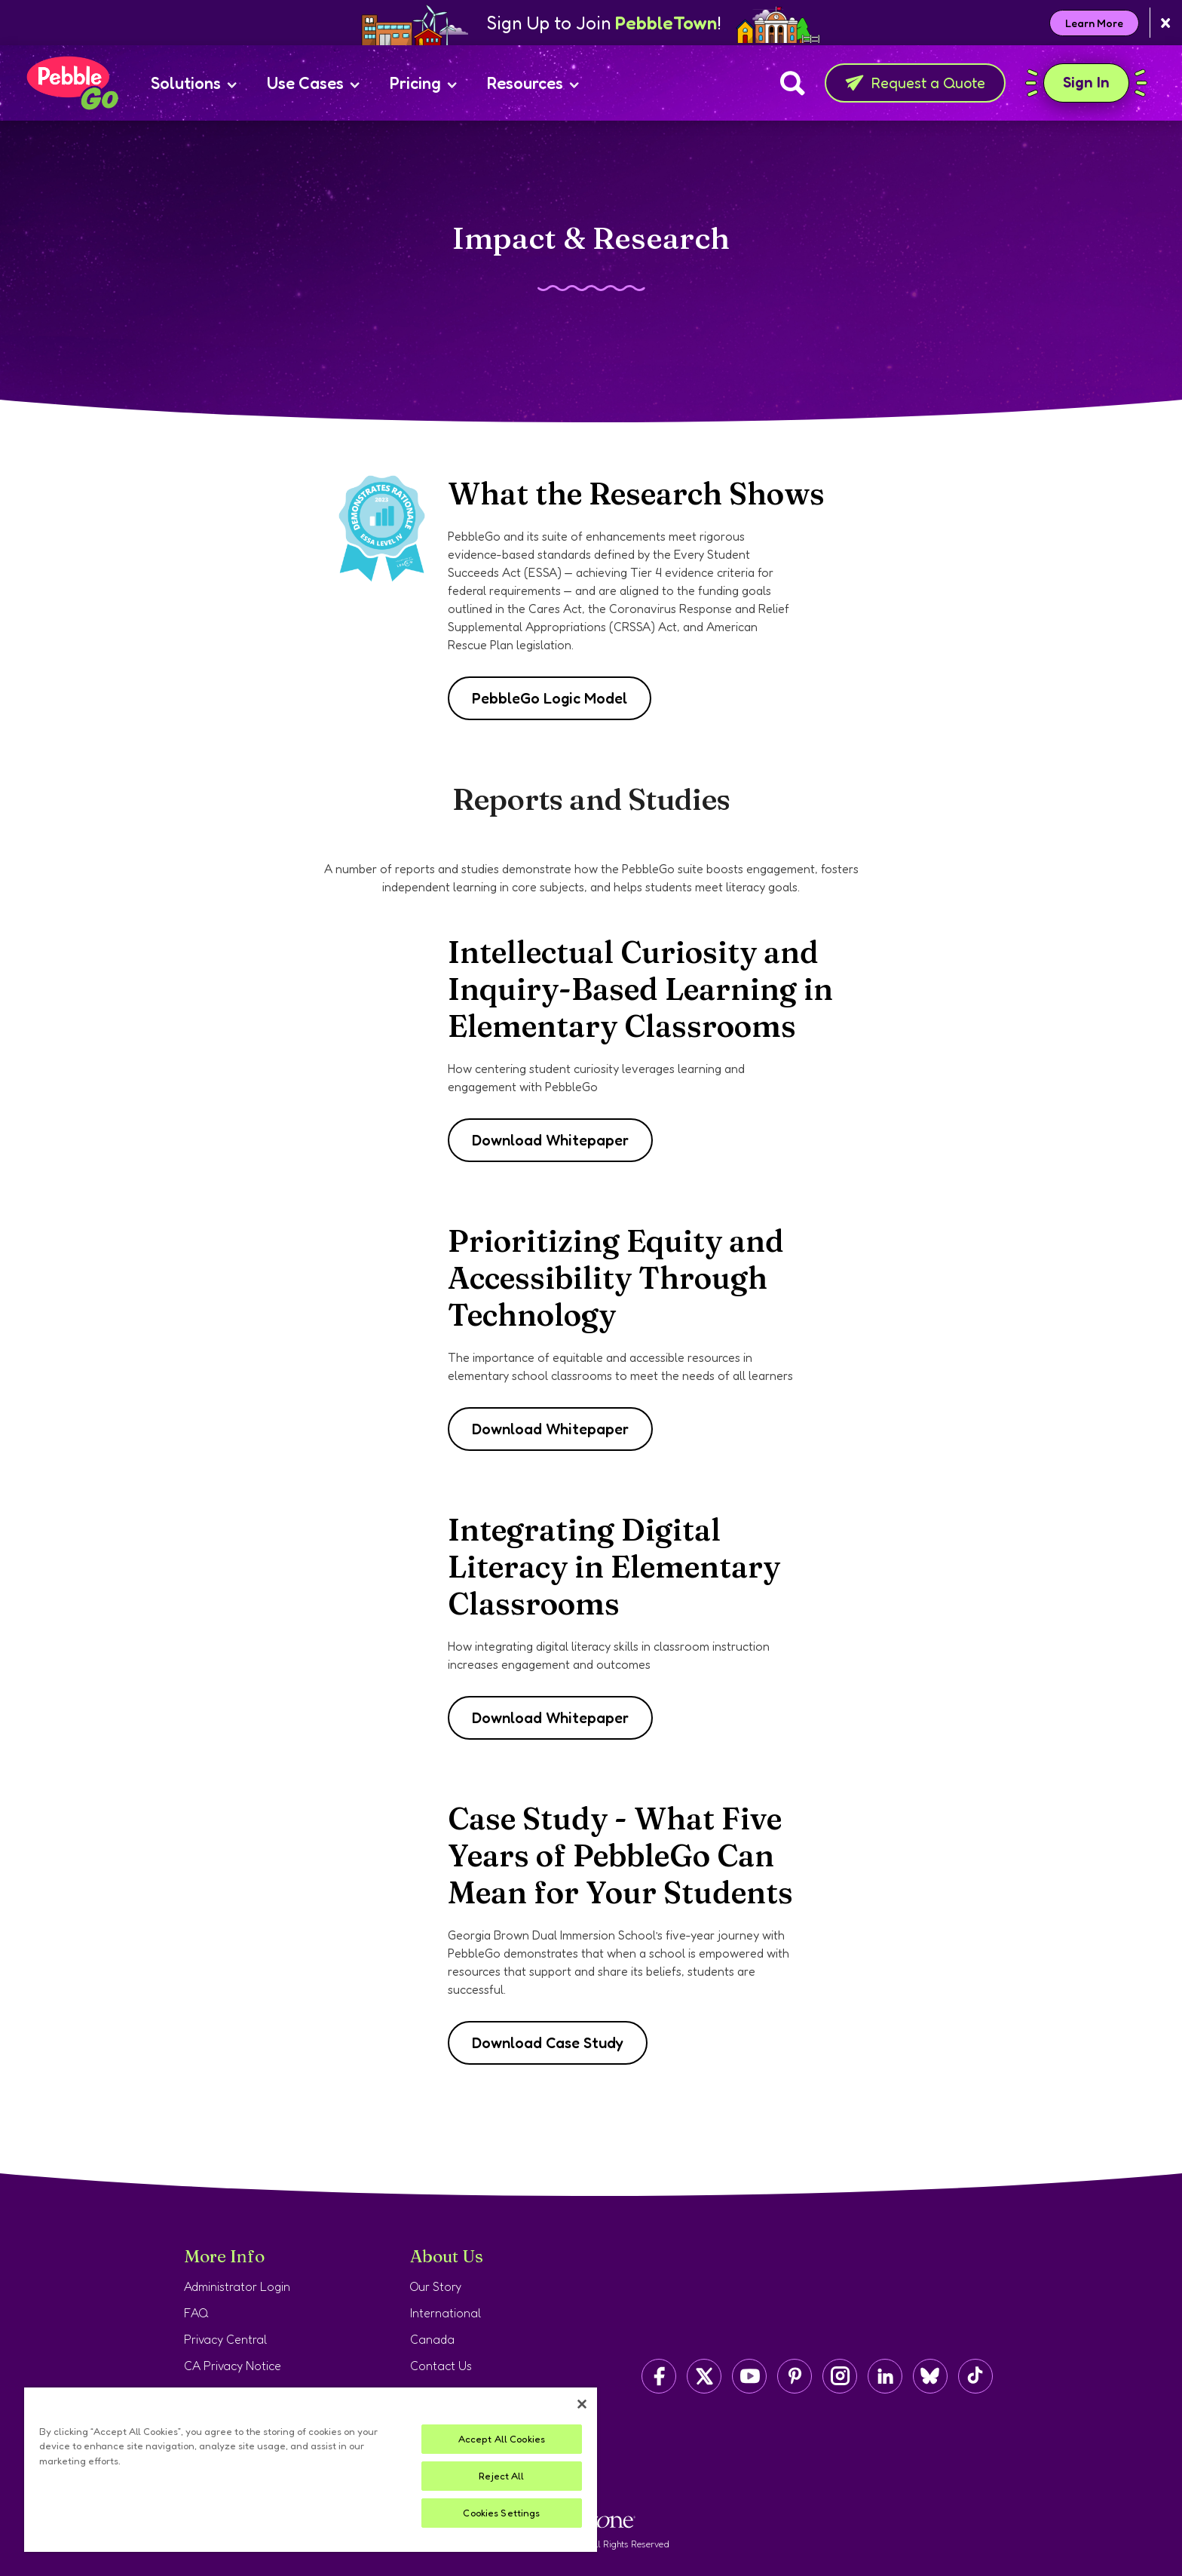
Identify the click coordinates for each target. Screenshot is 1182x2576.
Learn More (1094, 23)
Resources (533, 83)
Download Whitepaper (550, 1140)
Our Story (435, 2286)
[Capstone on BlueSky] (930, 2376)
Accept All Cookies (501, 2439)
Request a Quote (915, 83)
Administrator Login (237, 2286)
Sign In (1086, 83)
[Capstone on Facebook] (659, 2376)
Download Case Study (547, 2043)
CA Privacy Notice (232, 2365)
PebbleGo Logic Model (549, 698)
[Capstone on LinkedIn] (885, 2376)
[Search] (793, 83)
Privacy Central (225, 2339)
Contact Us (441, 2365)
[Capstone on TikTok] (975, 2376)
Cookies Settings (501, 2513)
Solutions (194, 83)
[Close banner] (1165, 23)
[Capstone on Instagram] (839, 2376)
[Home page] (72, 83)
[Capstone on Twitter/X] (704, 2376)
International (445, 2312)
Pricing (423, 83)
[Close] (581, 2404)
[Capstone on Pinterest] (794, 2376)
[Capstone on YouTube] (749, 2376)
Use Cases (313, 83)
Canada (432, 2339)
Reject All (501, 2476)
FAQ (196, 2312)
